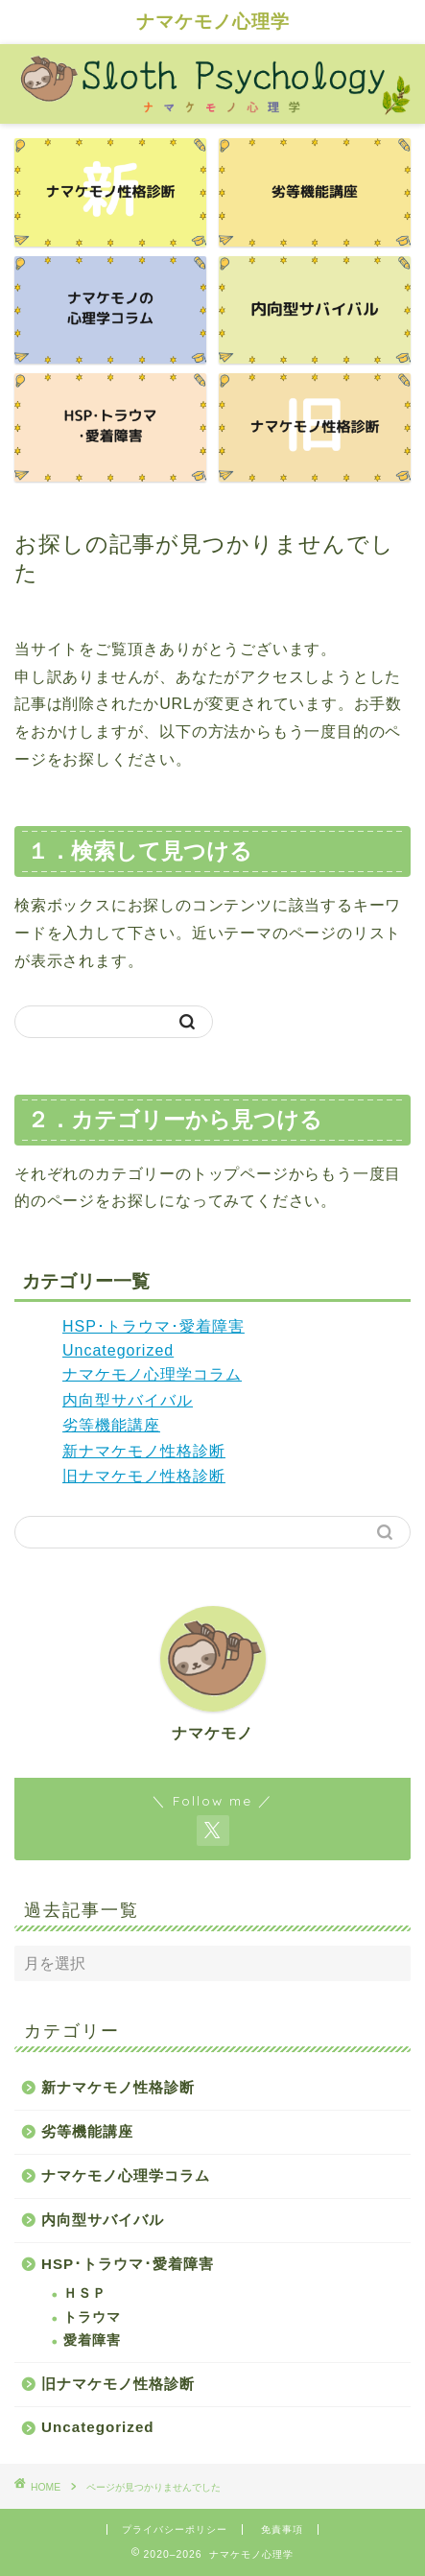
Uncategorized (118, 1350)
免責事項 (282, 2529)
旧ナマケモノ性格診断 (143, 1476)
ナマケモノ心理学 (213, 21)
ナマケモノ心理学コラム (152, 1374)
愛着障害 (92, 2340)
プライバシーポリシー (174, 2529)
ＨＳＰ (84, 2293)
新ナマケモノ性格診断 (143, 1451)
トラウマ (92, 2317)
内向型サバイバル (127, 1400)
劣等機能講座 (111, 1425)
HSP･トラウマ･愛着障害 (153, 1326)
